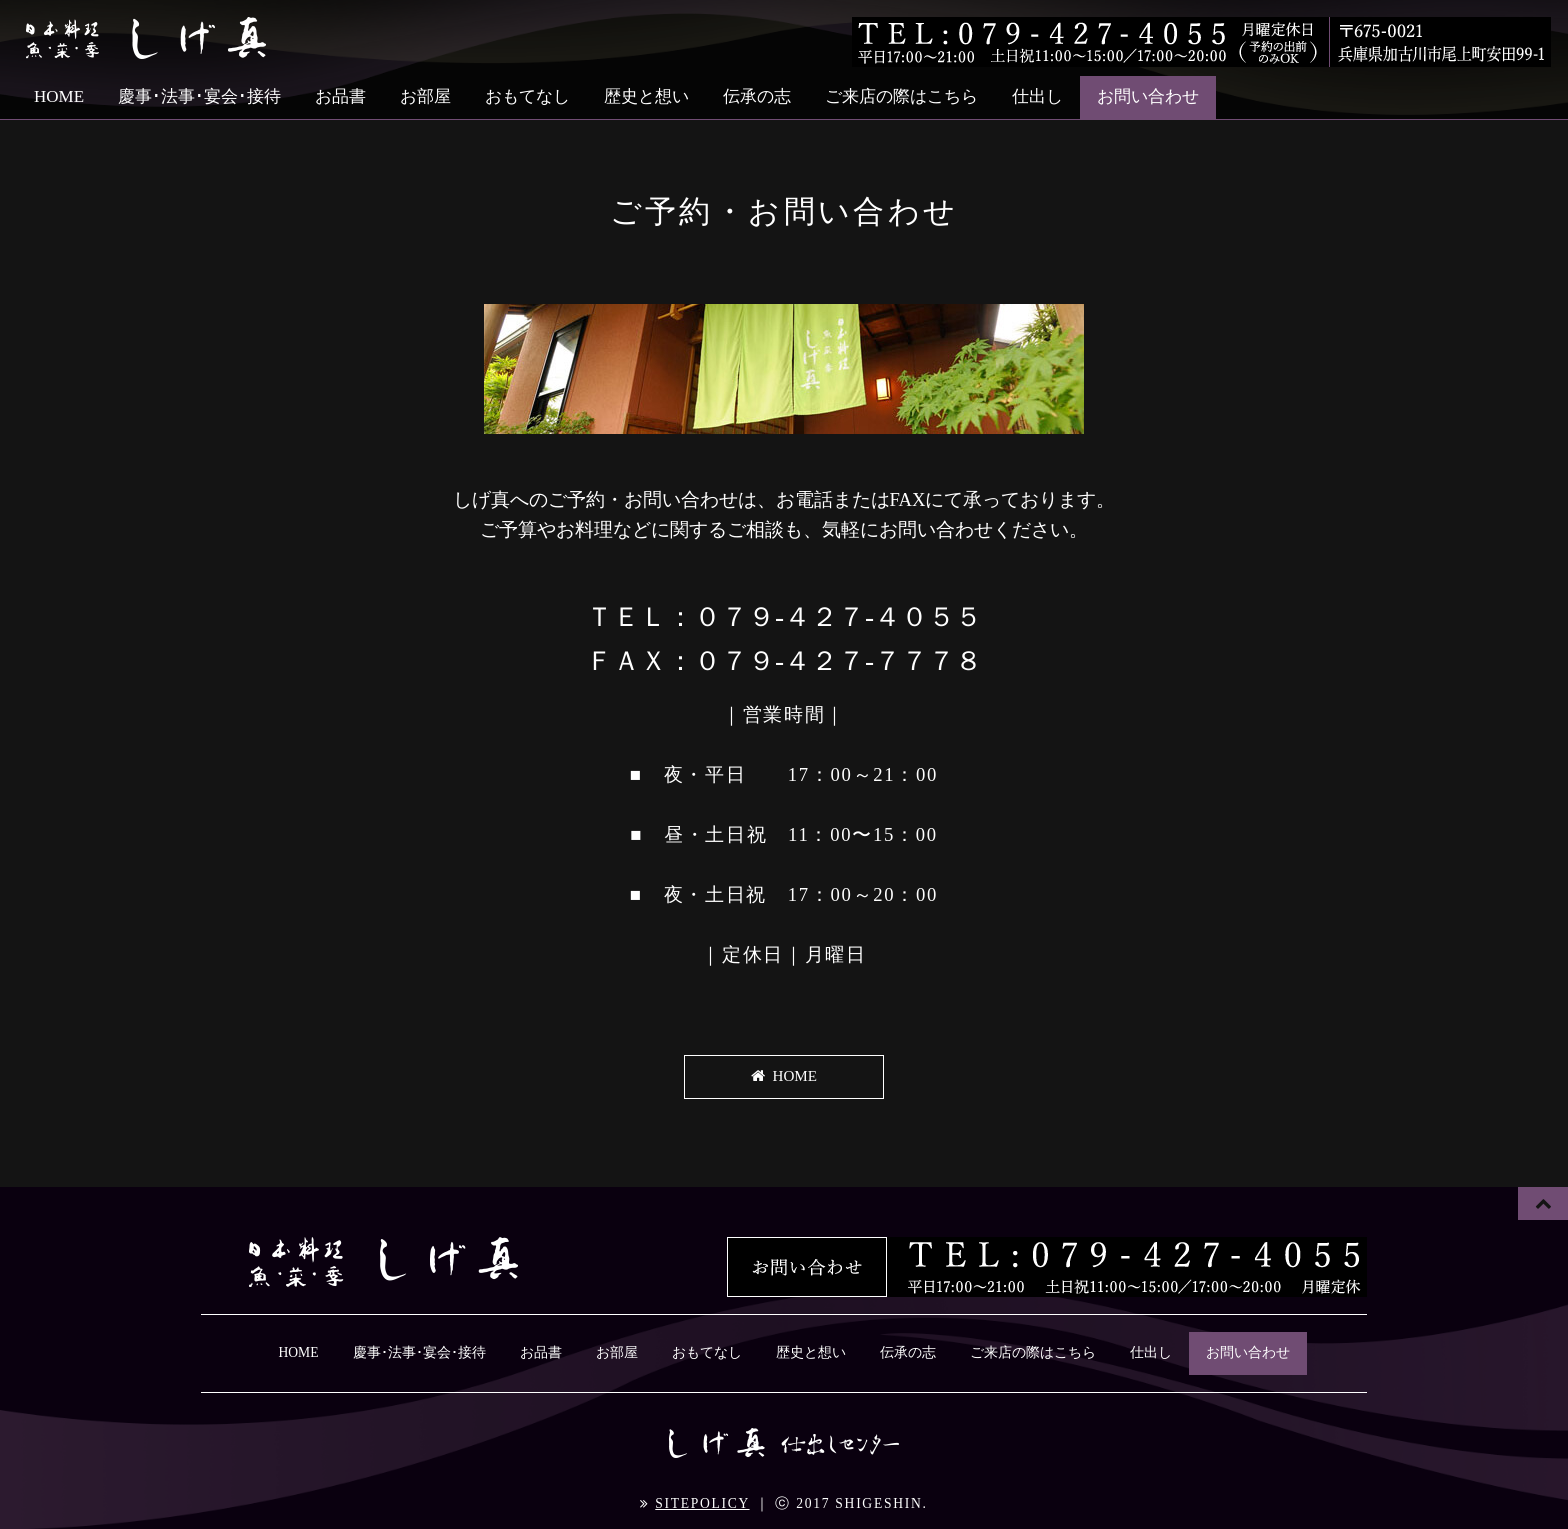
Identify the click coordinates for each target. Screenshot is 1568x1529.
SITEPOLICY (702, 1501)
